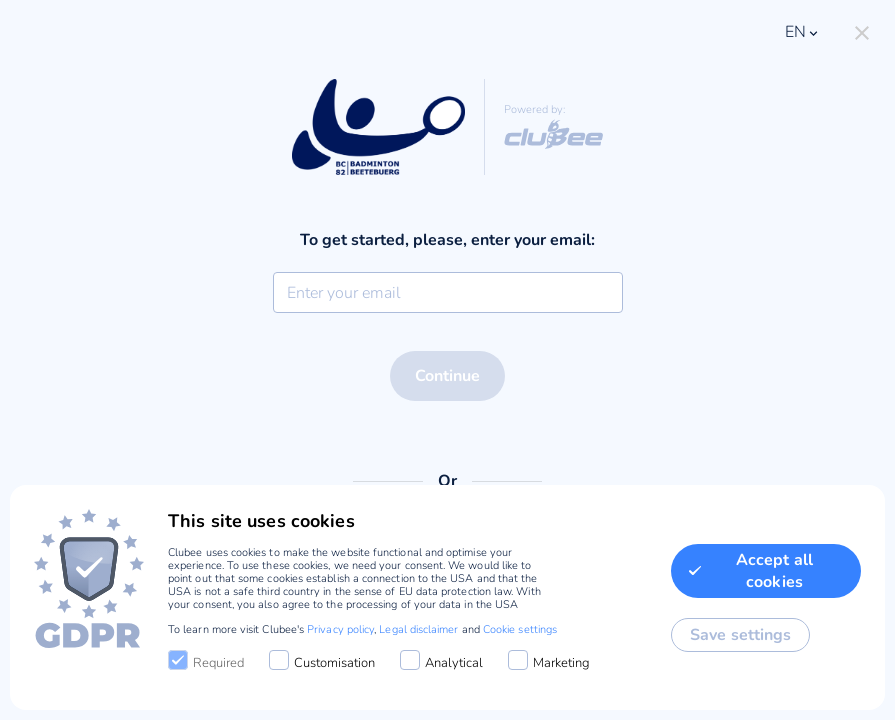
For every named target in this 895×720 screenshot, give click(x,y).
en (803, 32)
